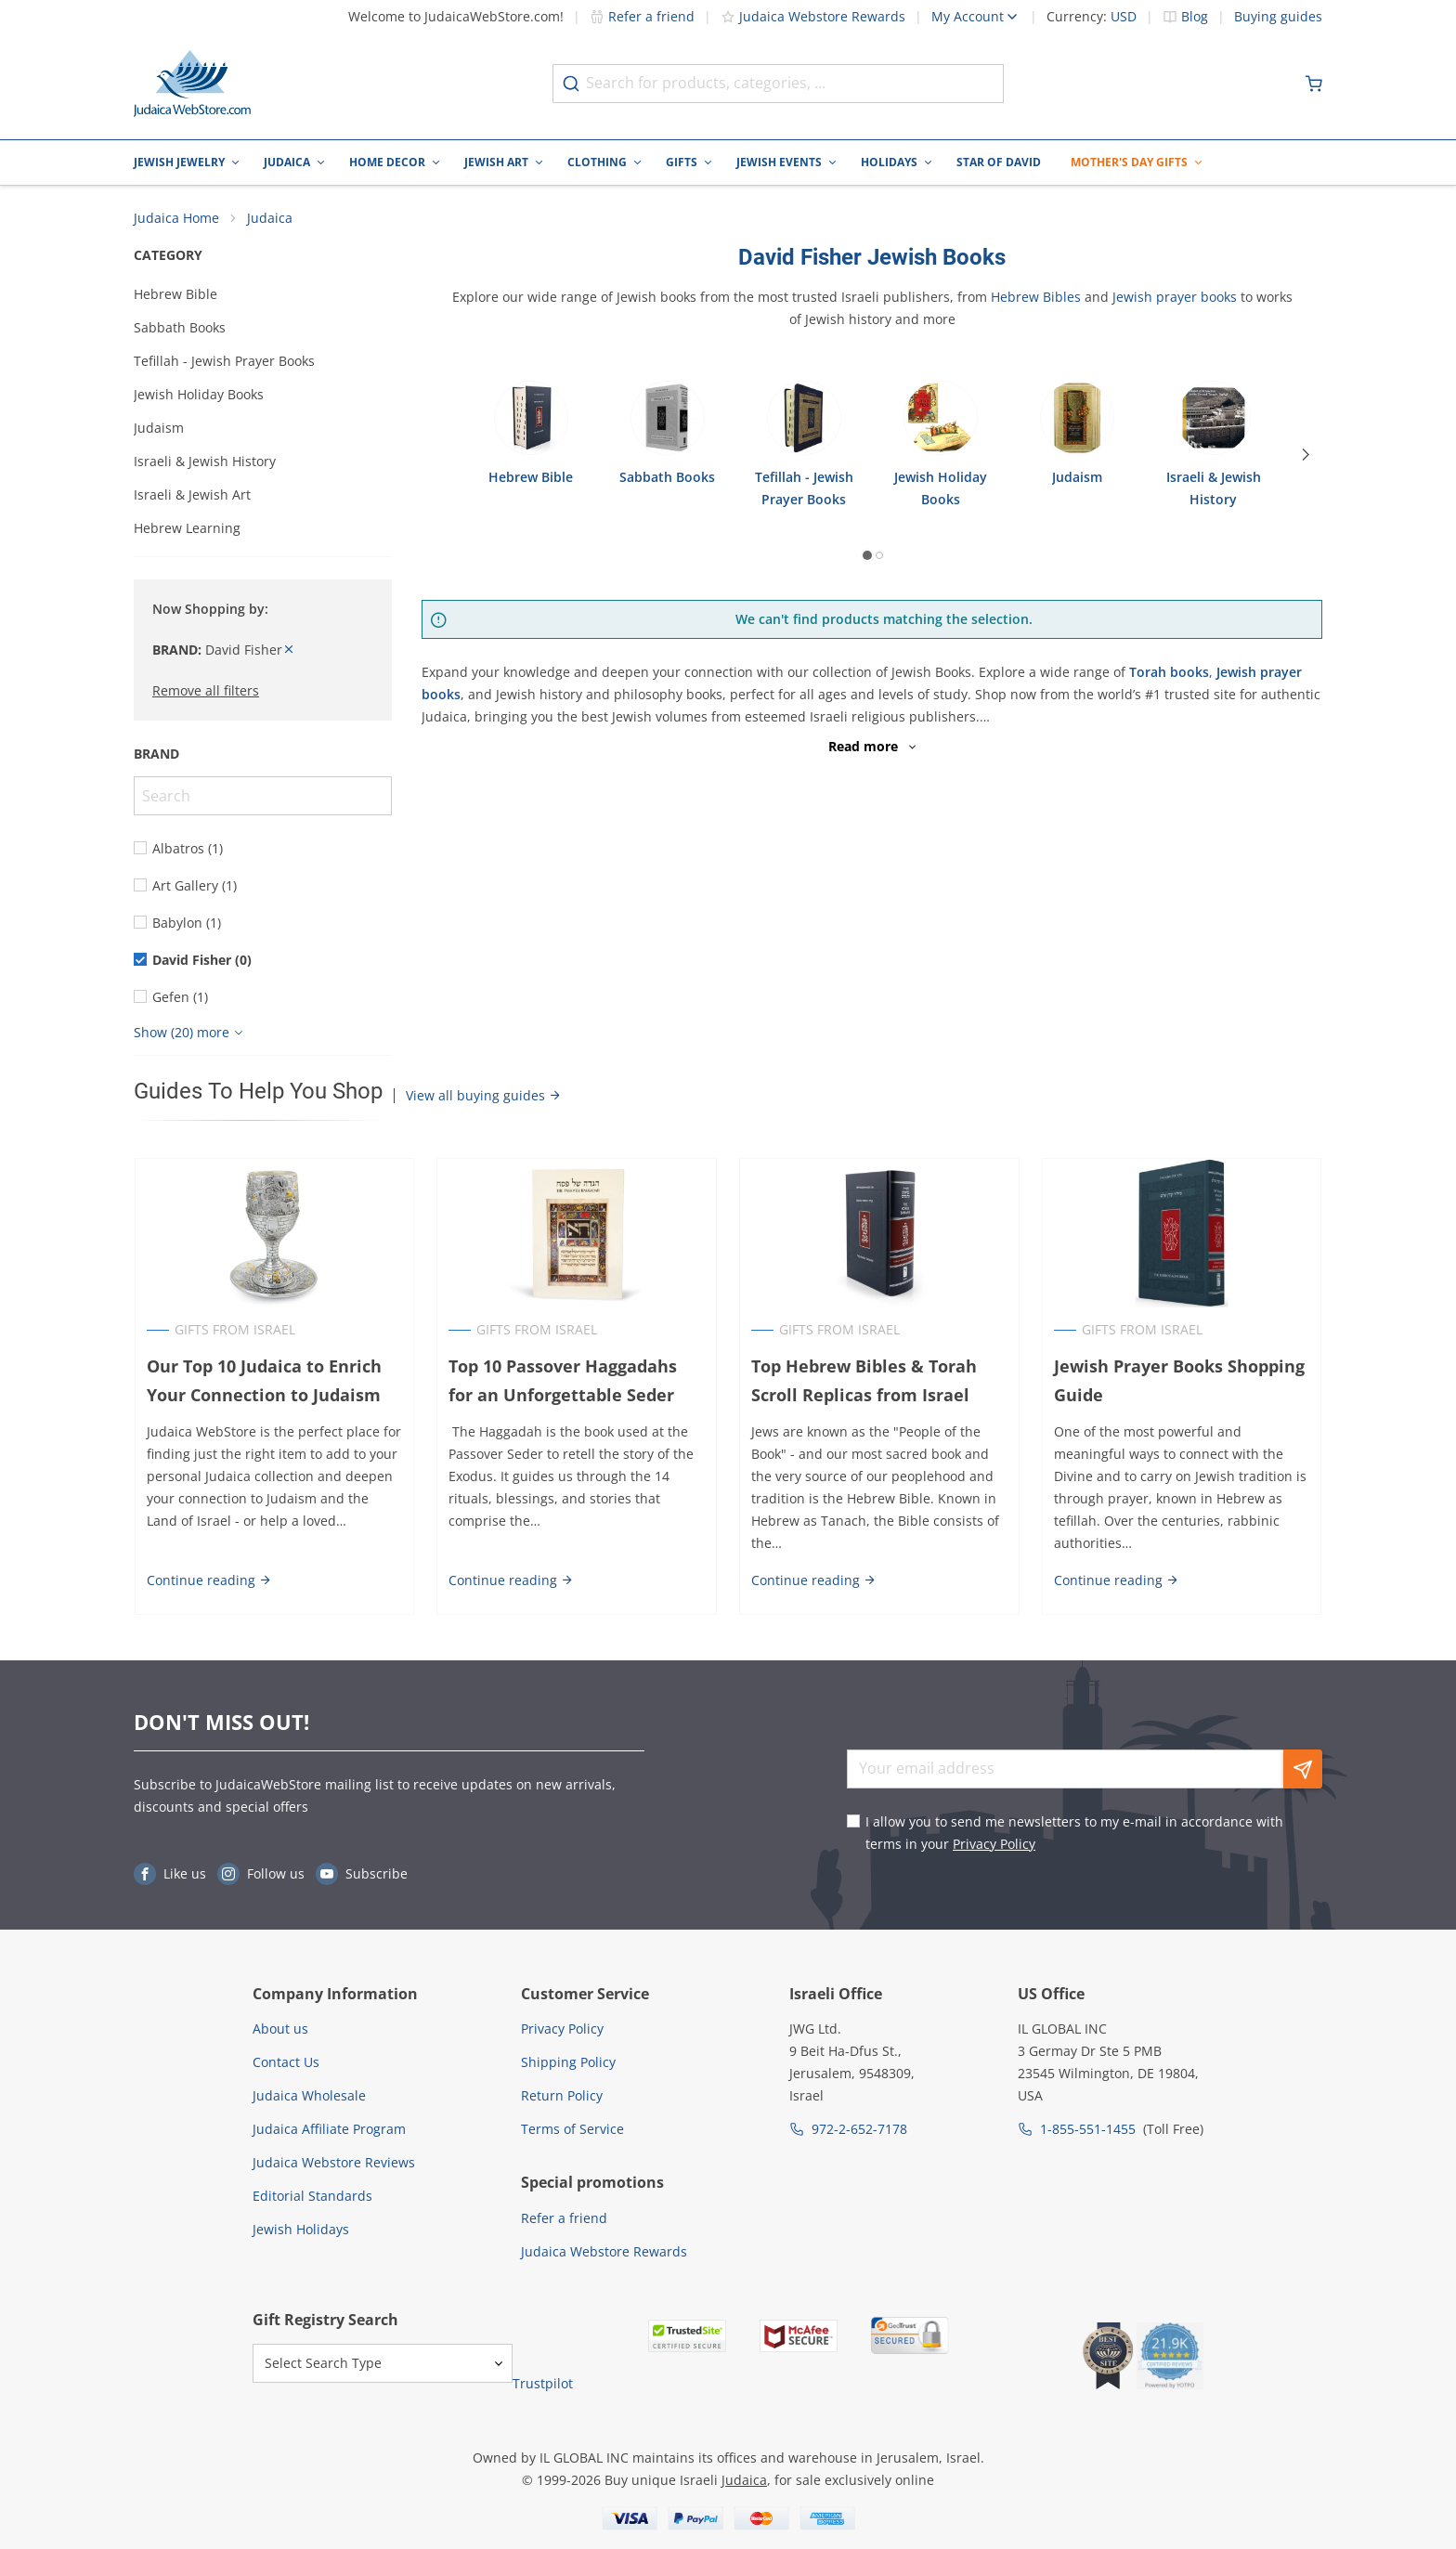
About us (280, 2028)
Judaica (287, 162)
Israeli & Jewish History (205, 462)
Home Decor (387, 162)
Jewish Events (779, 162)
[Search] (263, 796)
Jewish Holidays (301, 2229)
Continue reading (208, 1581)
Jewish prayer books (1174, 297)
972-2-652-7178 (859, 2129)
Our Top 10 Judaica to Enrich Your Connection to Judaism (263, 1381)
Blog (1194, 16)
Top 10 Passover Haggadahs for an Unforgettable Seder (562, 1381)
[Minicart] (1314, 83)
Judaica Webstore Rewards (813, 16)
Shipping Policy (568, 2062)
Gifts (681, 162)
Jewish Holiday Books (199, 395)
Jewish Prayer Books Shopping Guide (1179, 1381)
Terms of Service (572, 2129)
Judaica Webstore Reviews (334, 2162)
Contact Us (286, 2062)
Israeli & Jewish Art (192, 495)
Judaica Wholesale (309, 2095)
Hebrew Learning (187, 529)
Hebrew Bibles (1036, 297)
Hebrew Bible (175, 295)
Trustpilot (543, 2383)
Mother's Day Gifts (1129, 162)
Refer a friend (642, 16)
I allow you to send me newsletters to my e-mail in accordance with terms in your (1074, 1833)
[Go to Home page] (192, 83)
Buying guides (1278, 16)
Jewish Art (496, 162)
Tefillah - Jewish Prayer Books (224, 362)
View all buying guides (484, 1096)
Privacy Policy (994, 1844)
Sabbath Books (180, 328)
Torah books (1169, 673)
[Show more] (191, 1033)
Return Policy (562, 2095)
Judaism (159, 428)
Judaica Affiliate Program (329, 2129)
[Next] (1307, 455)
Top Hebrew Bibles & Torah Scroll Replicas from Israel (864, 1381)
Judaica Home (176, 219)
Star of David (998, 162)
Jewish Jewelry (179, 162)
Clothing (597, 162)
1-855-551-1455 (1088, 2129)
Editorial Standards (312, 2195)
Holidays (889, 162)
